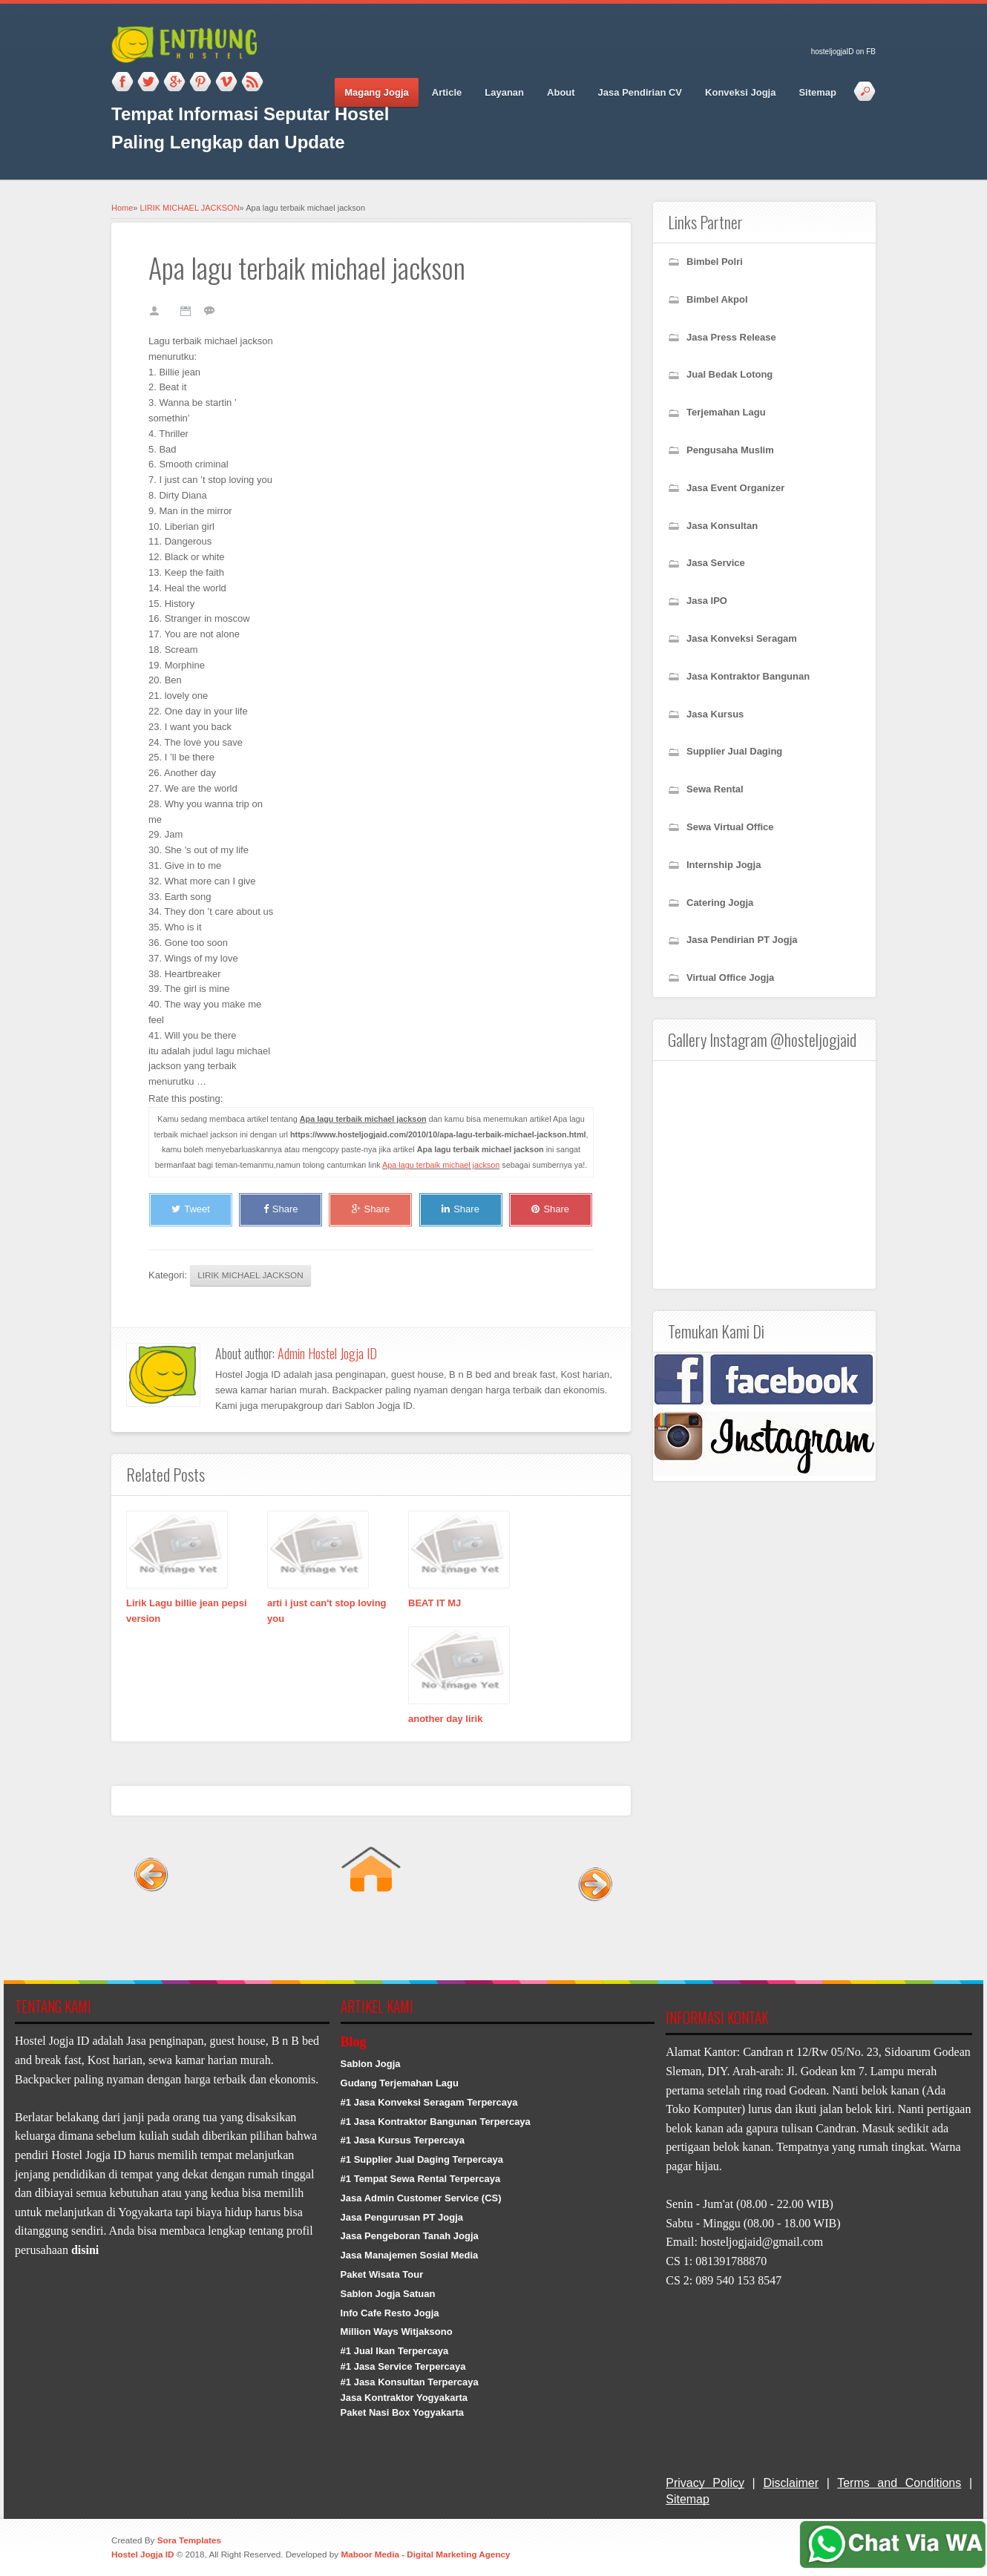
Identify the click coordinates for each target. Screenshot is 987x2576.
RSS (252, 82)
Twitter (148, 82)
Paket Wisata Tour (382, 2274)
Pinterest (200, 82)
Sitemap (817, 92)
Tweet (190, 1209)
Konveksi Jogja (740, 92)
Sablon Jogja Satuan (388, 2293)
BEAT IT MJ (434, 1603)
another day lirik (445, 1718)
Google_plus (174, 82)
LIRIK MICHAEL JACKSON (190, 207)
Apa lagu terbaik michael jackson (440, 1164)
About (561, 92)
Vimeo (226, 82)
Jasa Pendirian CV (640, 92)
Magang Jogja (376, 92)
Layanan (504, 92)
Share (280, 1209)
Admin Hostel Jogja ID (327, 1353)
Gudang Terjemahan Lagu (400, 2083)
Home (122, 207)
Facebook (122, 82)
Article (447, 92)
